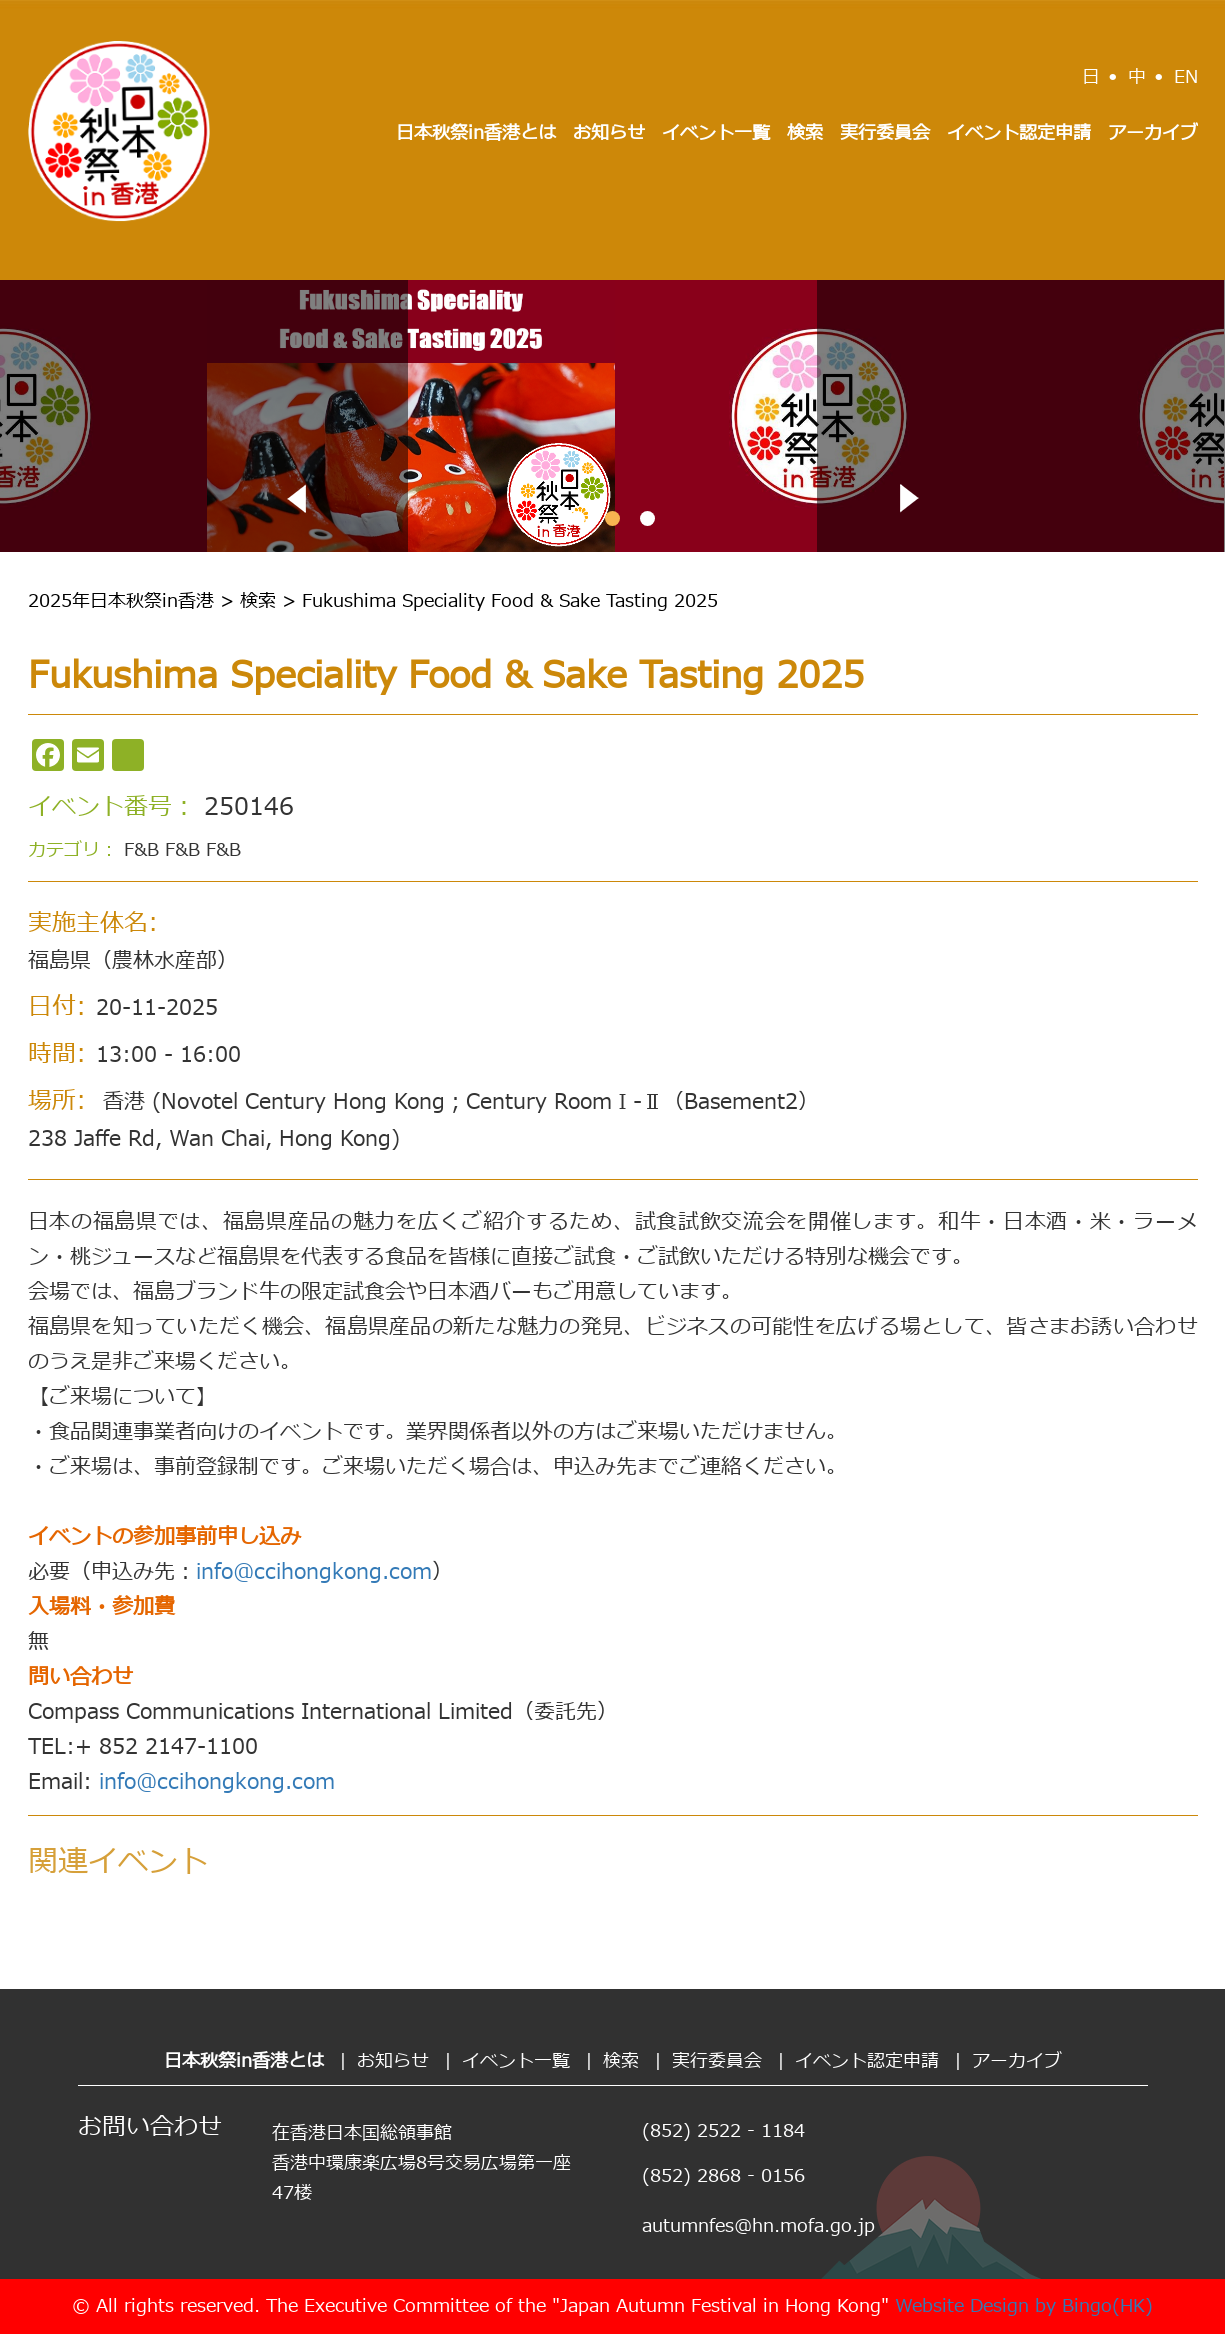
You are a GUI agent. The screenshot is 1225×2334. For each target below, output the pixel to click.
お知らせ (609, 133)
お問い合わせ (150, 2128)
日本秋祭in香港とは (476, 133)
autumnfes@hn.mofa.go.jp (758, 2226)
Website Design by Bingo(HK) (1024, 2306)
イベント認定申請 (1019, 133)
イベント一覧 (716, 133)
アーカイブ (1153, 133)
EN (1186, 77)
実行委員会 (885, 133)
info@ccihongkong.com (314, 1572)
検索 (805, 133)
